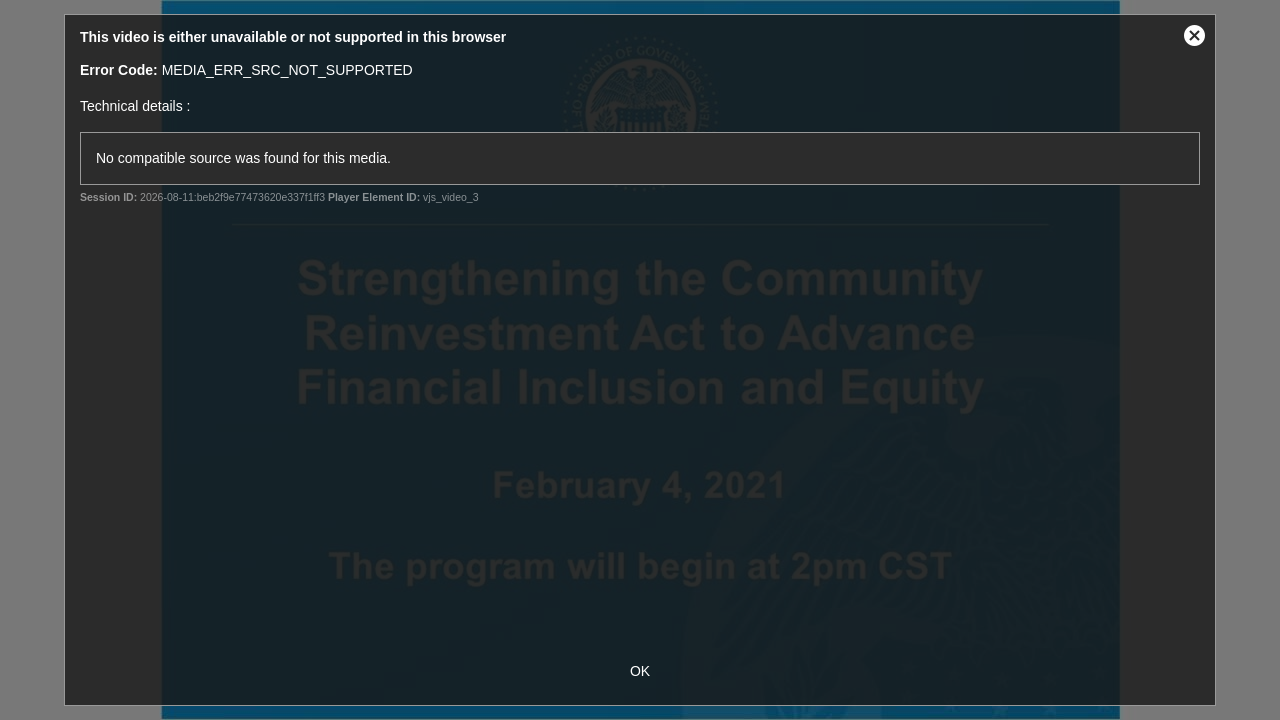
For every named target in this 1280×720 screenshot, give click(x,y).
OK (640, 671)
